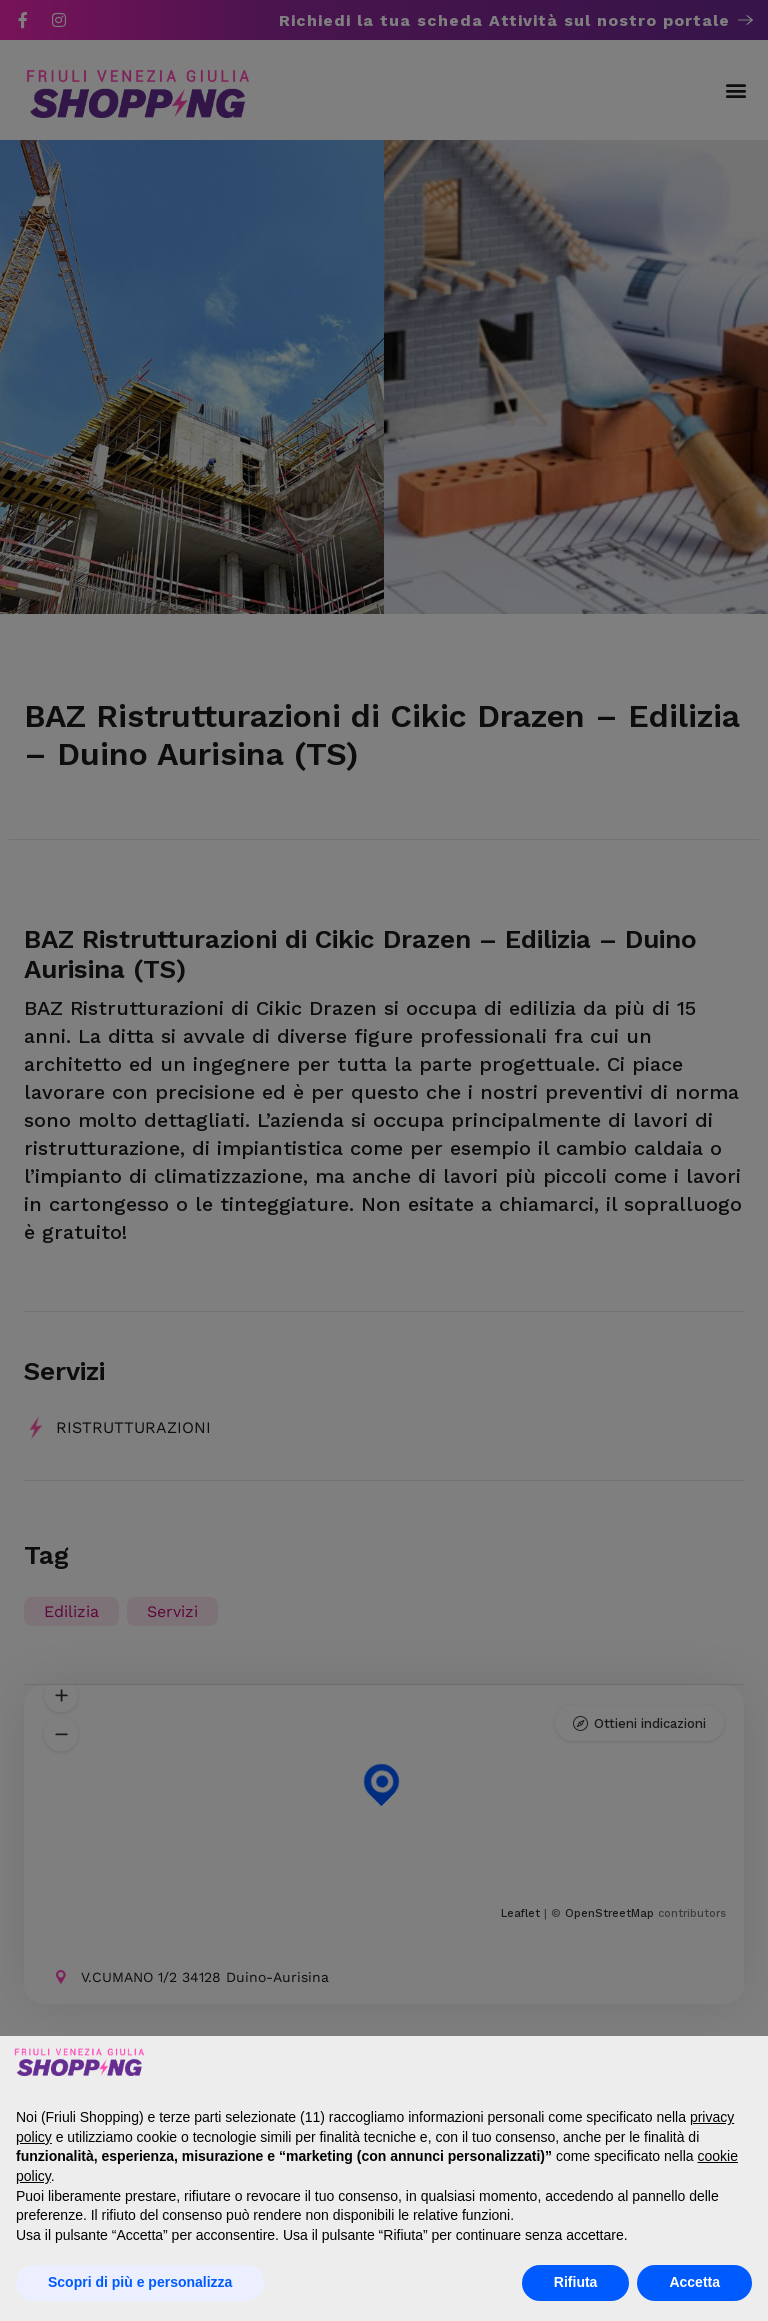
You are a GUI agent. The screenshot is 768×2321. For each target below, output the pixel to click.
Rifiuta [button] (576, 2282)
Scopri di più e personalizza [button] (140, 2282)
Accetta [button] (694, 2282)
